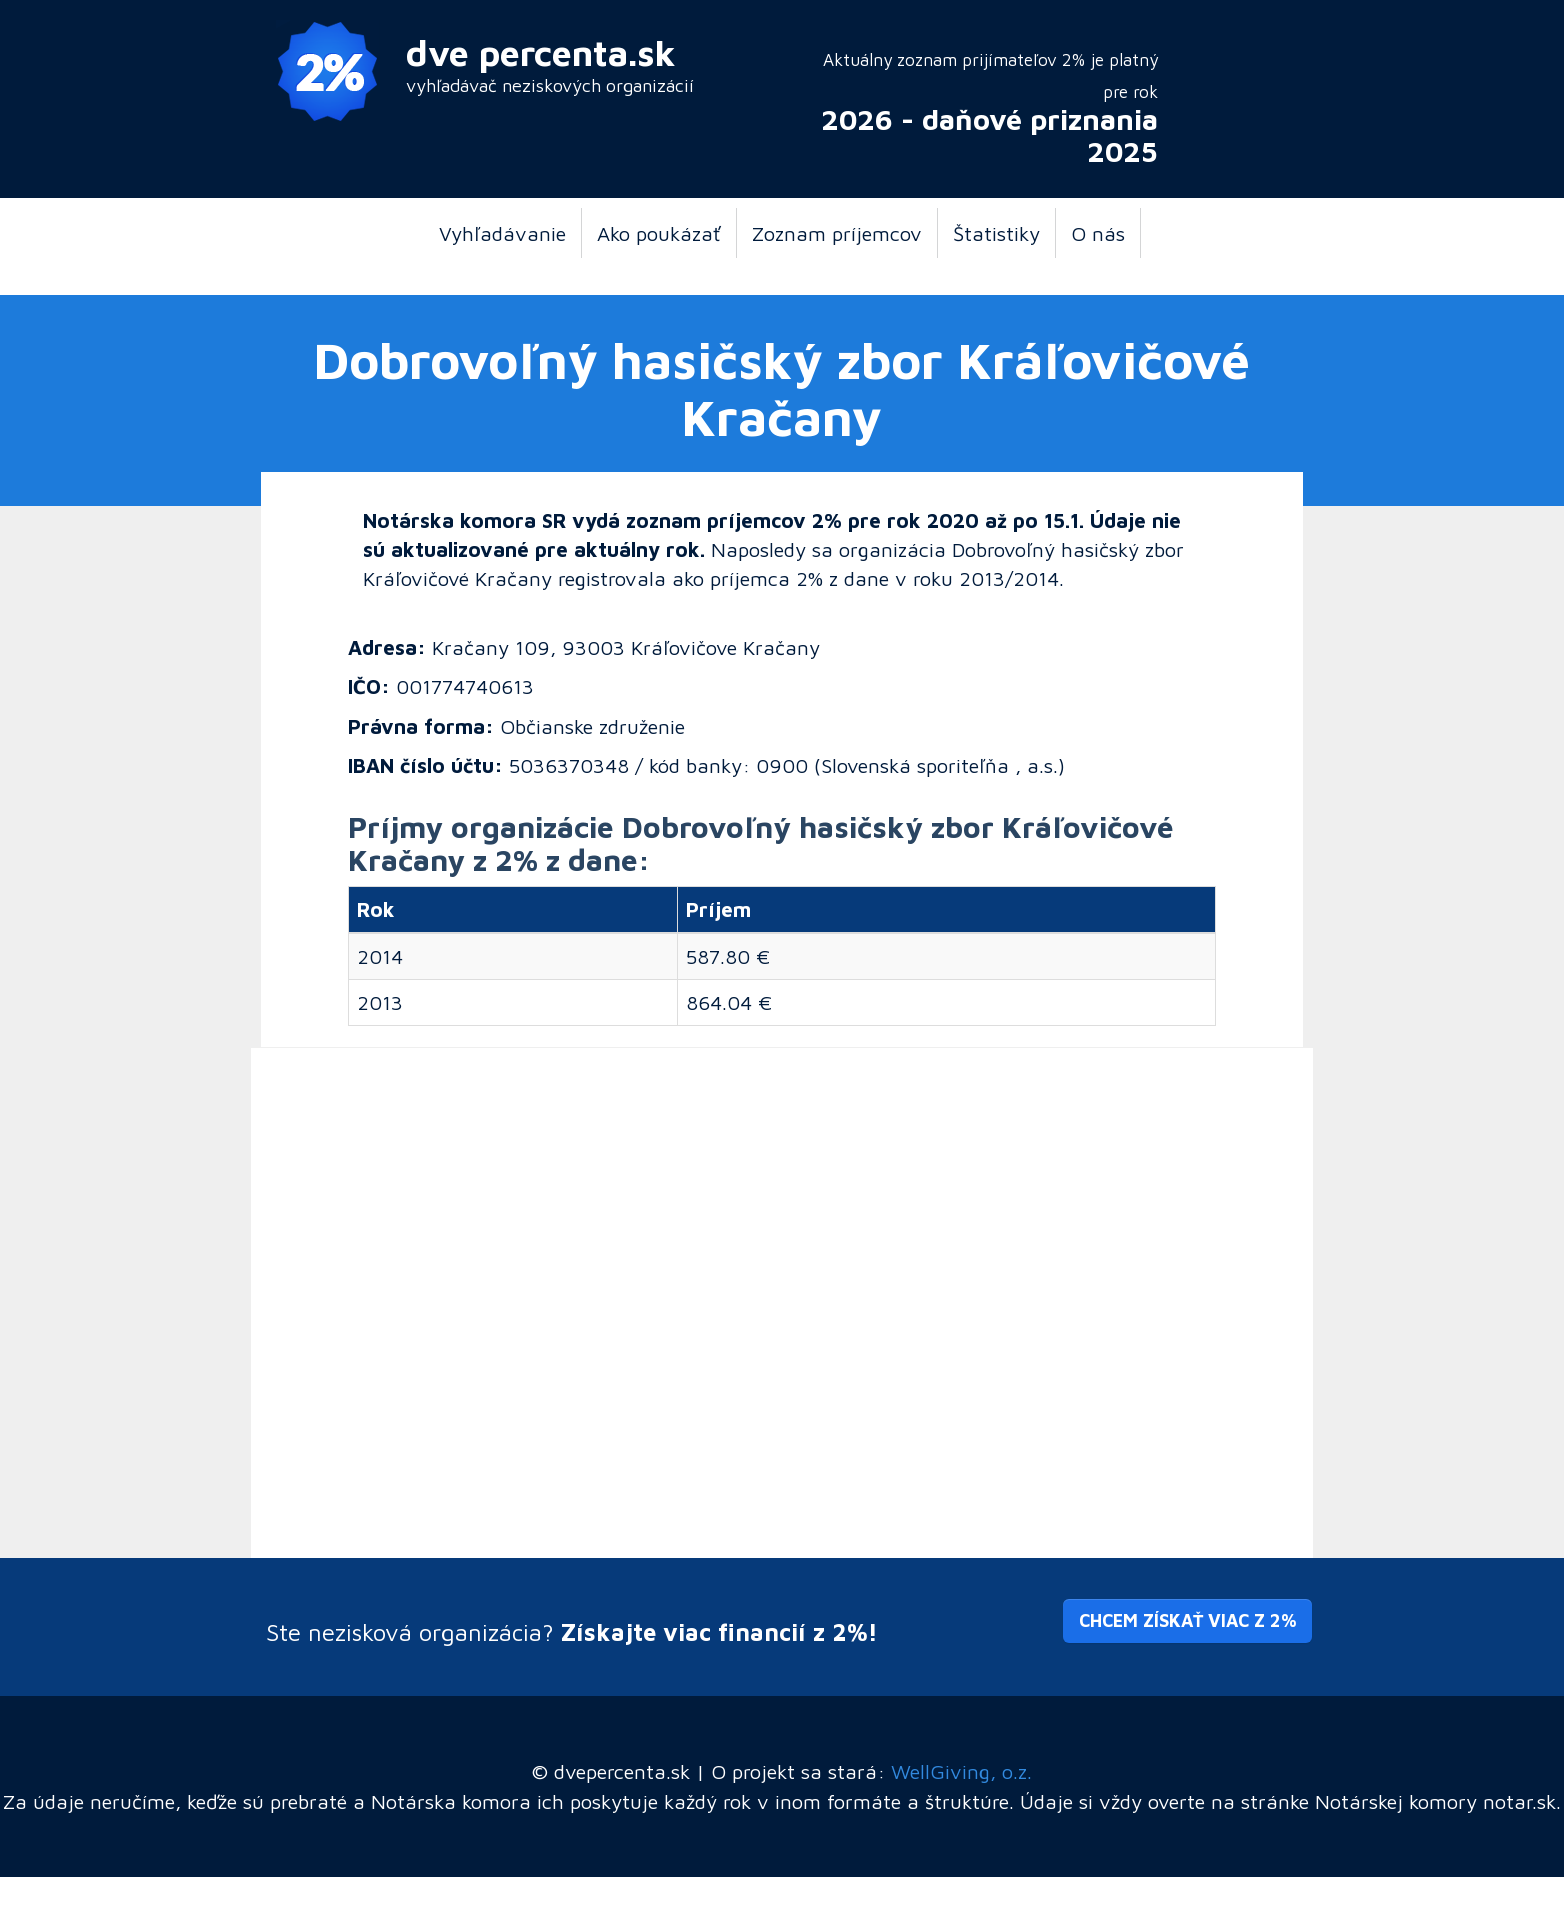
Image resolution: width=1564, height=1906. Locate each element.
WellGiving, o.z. (961, 1771)
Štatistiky (996, 233)
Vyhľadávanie (502, 233)
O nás (1098, 233)
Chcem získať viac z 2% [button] (1187, 1620)
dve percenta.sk (541, 52)
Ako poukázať (659, 233)
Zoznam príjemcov (837, 233)
